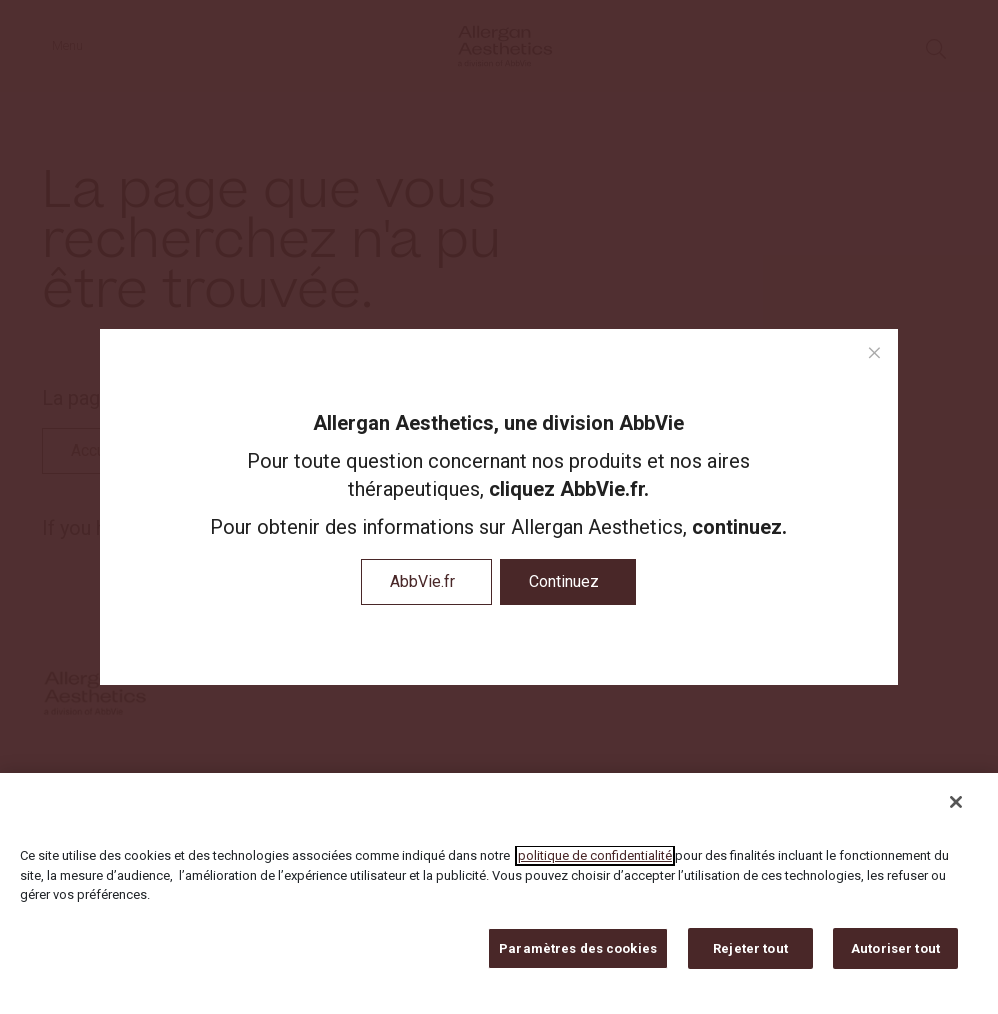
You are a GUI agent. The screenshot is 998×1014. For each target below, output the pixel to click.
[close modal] (874, 353)
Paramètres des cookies (578, 957)
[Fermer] (956, 812)
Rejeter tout (750, 957)
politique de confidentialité (595, 865)
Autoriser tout (895, 957)
